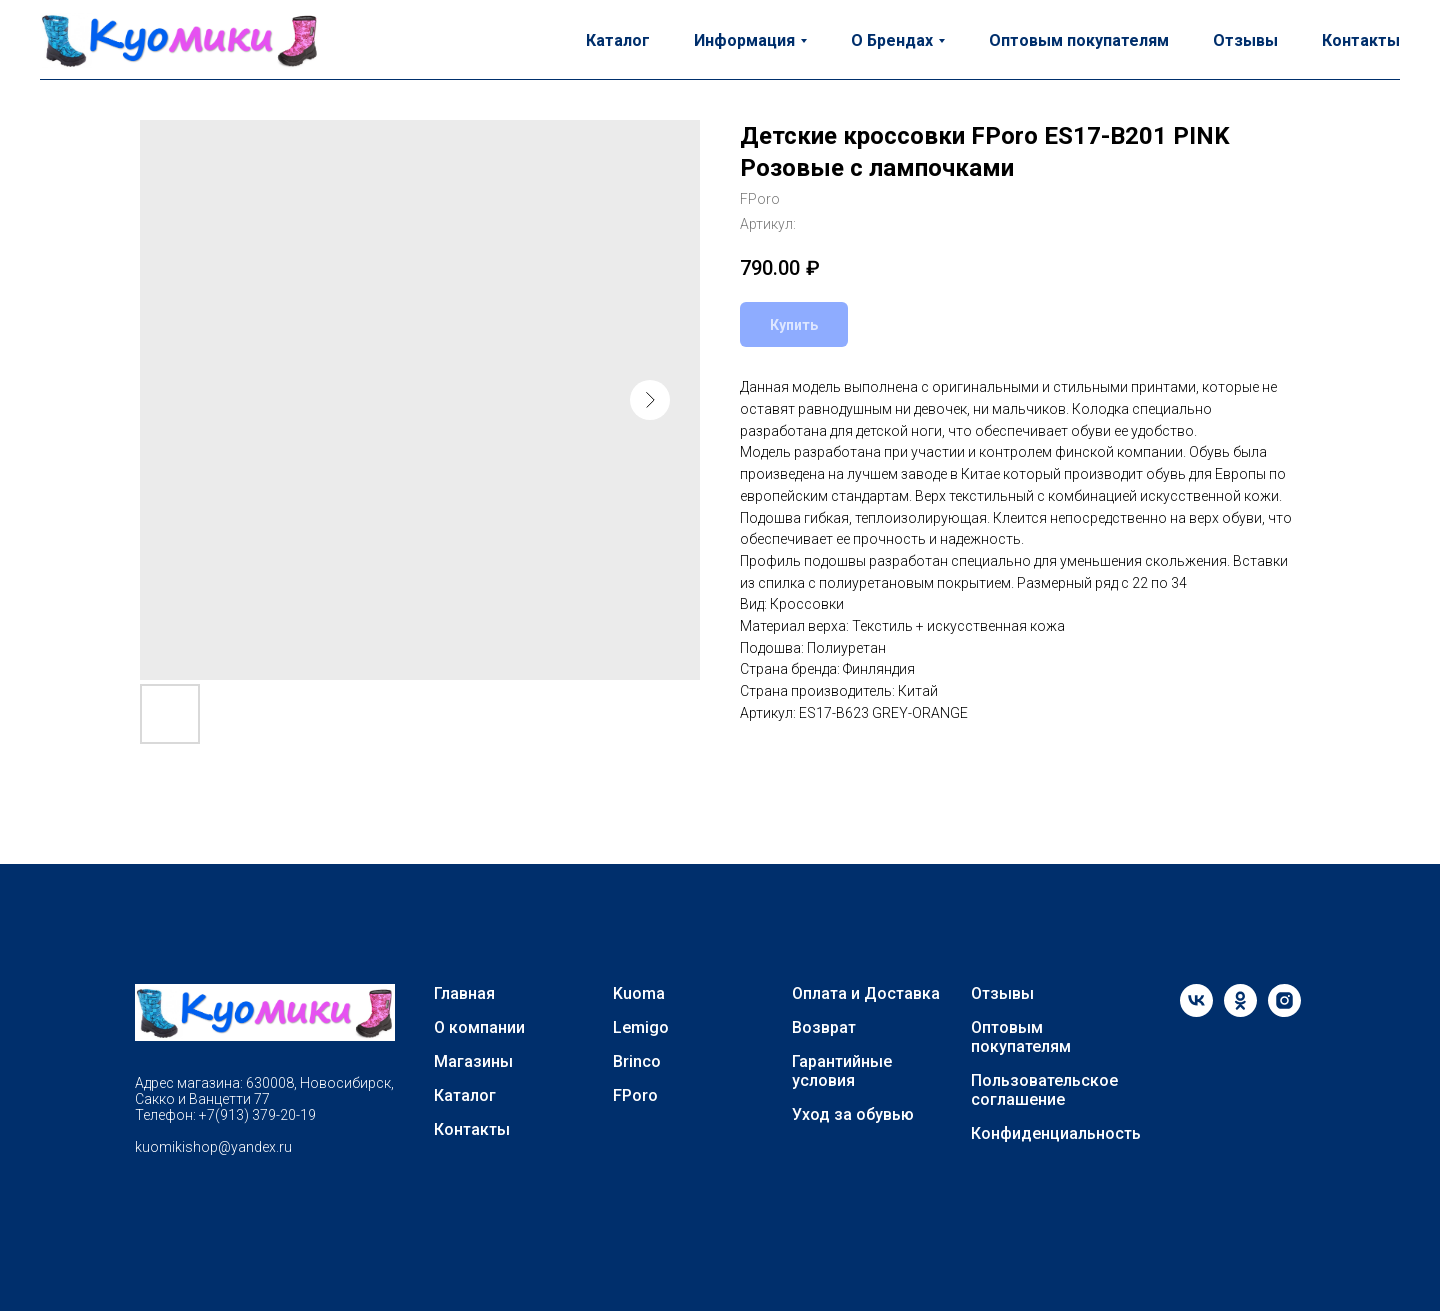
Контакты (1361, 40)
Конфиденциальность (1056, 1133)
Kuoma (639, 993)
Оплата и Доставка (866, 993)
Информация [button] (744, 40)
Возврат (824, 1027)
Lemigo (641, 1027)
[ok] (1240, 1011)
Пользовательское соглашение (1044, 1090)
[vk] (1196, 1011)
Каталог (618, 40)
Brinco (637, 1061)
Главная (464, 993)
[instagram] (1284, 1011)
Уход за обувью (853, 1114)
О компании (479, 1027)
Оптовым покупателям (1079, 40)
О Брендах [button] (892, 40)
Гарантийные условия (842, 1071)
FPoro (635, 1095)
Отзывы (1245, 40)
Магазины (473, 1061)
